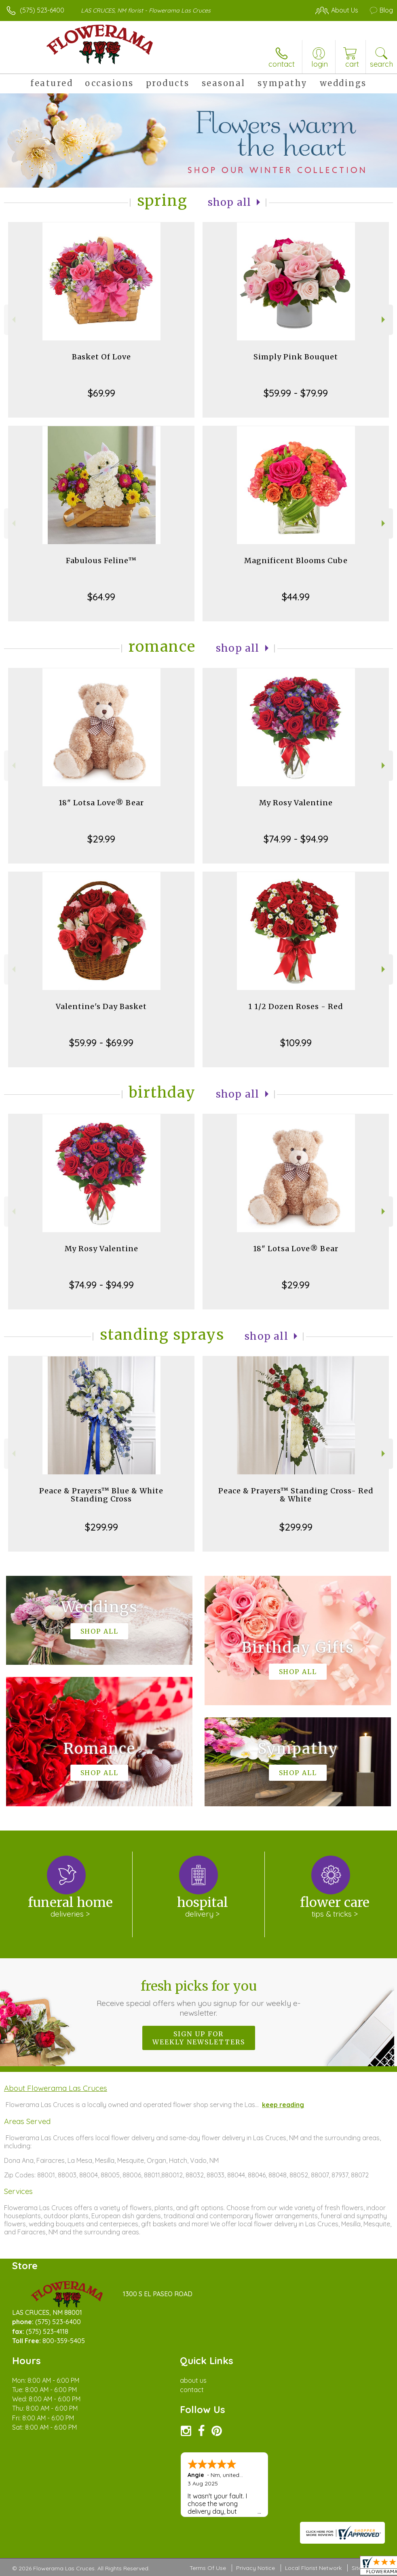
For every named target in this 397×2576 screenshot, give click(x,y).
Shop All (229, 202)
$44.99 (296, 597)
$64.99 (101, 597)
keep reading (283, 2105)
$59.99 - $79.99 (296, 393)
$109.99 (296, 1043)
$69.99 (101, 393)
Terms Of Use (208, 2568)
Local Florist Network (313, 2568)
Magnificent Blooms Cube (296, 560)
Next (384, 319)
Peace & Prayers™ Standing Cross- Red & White (296, 1494)
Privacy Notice (255, 2568)
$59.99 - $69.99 (101, 1043)
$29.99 (101, 839)
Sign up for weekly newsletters (198, 2038)
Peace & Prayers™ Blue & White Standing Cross (101, 1494)
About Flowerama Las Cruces (55, 2088)
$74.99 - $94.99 (296, 839)
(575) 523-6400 (42, 10)
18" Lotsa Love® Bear (101, 802)
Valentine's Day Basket (101, 1006)
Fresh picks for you (198, 1998)
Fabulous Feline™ (101, 560)
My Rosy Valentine (296, 802)
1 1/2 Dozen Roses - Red (295, 1006)
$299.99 (101, 1527)
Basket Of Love (101, 356)
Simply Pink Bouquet (295, 356)
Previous (12, 319)
